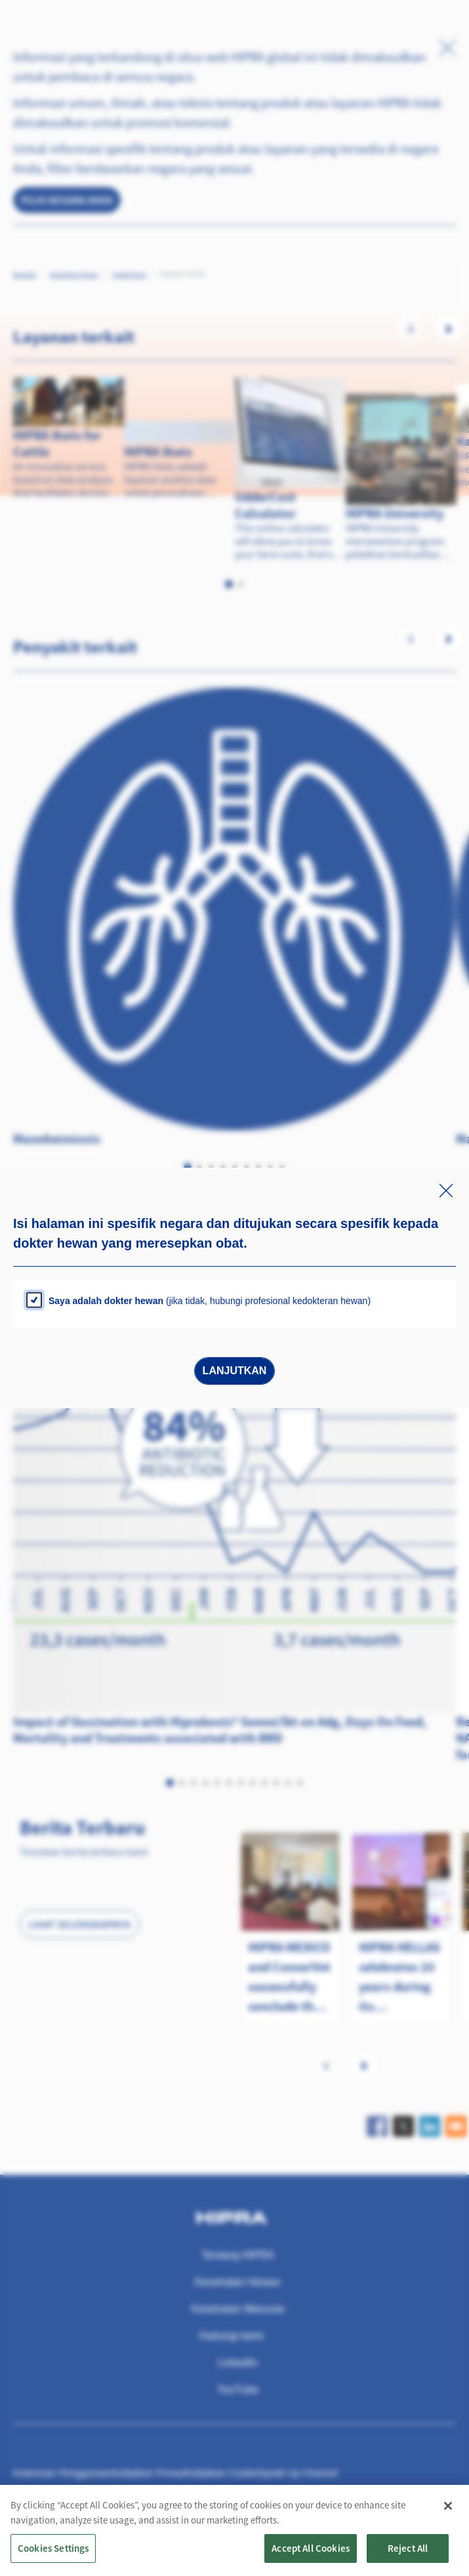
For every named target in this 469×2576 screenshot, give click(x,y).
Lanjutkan (235, 1370)
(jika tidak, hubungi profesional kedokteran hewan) (210, 1301)
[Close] (448, 2522)
